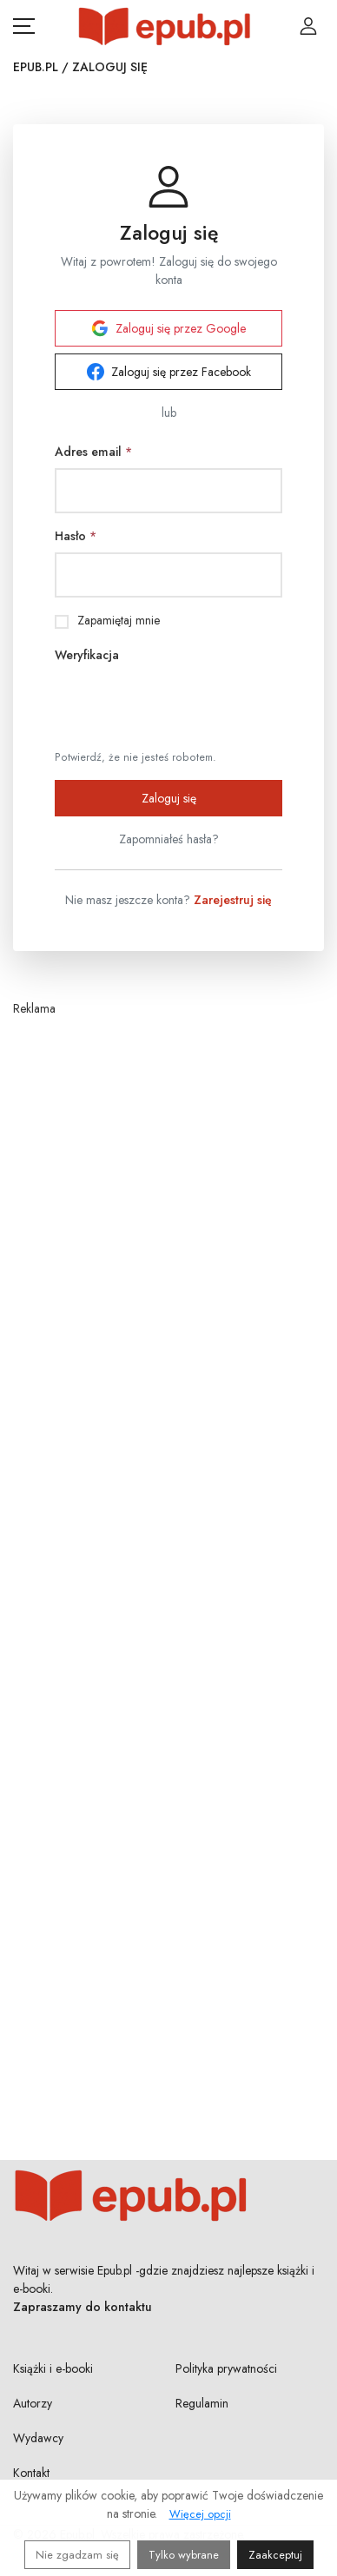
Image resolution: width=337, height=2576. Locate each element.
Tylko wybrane (184, 2554)
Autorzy (32, 2403)
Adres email (93, 451)
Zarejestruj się (233, 899)
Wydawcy (38, 2438)
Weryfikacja (87, 655)
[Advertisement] (168, 1552)
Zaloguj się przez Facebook (169, 371)
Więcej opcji (200, 2514)
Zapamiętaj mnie (118, 620)
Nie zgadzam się (77, 2554)
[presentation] (187, 705)
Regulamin (201, 2403)
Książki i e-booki (53, 2368)
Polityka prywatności (226, 2368)
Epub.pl (35, 67)
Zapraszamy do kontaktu (82, 2306)
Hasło (75, 536)
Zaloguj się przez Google (168, 328)
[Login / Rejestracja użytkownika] (308, 26)
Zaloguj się (169, 798)
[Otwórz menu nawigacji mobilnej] (24, 26)
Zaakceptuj (275, 2554)
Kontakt (31, 2472)
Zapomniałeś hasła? (169, 839)
